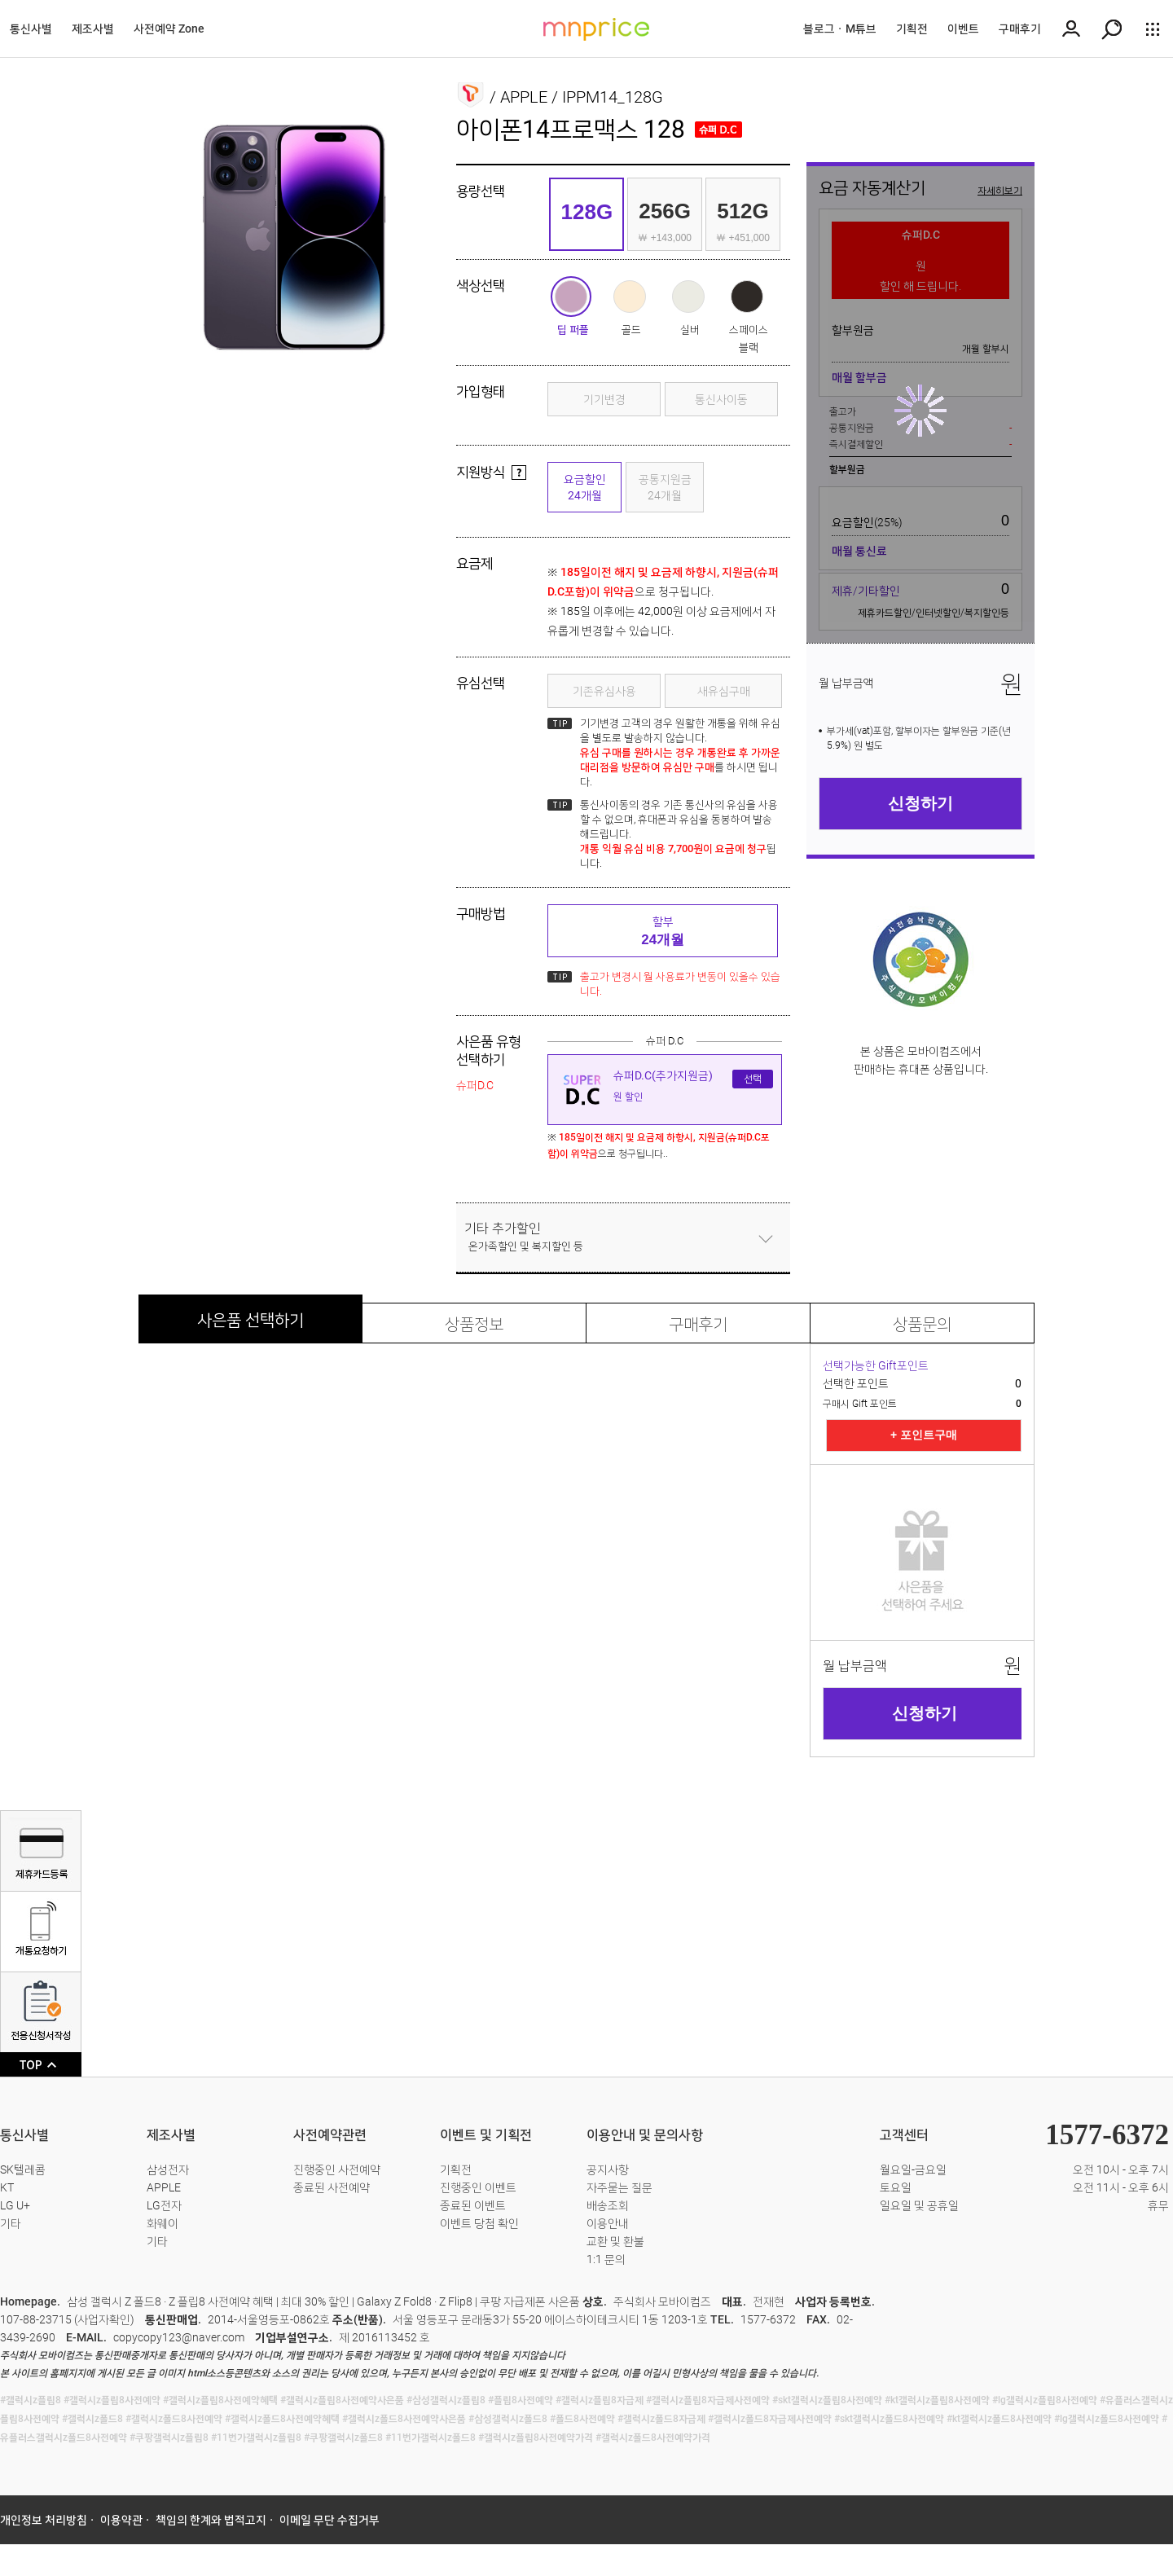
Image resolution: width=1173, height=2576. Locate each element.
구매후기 (1020, 28)
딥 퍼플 (571, 296)
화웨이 (162, 2223)
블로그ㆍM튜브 (839, 28)
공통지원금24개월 (665, 487)
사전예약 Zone (169, 28)
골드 (629, 296)
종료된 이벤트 (473, 2205)
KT (7, 2187)
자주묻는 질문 (619, 2187)
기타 (10, 2223)
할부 (662, 931)
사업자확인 (103, 2319)
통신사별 (31, 28)
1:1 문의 (606, 2259)
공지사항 (607, 2169)
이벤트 (963, 28)
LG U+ (15, 2205)
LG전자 (164, 2205)
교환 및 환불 (615, 2241)
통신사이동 (721, 399)
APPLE (164, 2187)
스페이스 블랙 (747, 296)
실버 (688, 296)
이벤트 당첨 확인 (479, 2223)
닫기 (765, 1238)
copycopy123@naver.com (178, 2337)
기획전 (912, 28)
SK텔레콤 (23, 2169)
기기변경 (604, 399)
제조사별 (93, 28)
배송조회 (607, 2205)
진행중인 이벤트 (478, 2187)
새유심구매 (723, 690)
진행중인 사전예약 (336, 2169)
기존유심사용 (604, 690)
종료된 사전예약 (331, 2187)
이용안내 (607, 2223)
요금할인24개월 (585, 487)
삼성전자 (168, 2169)
